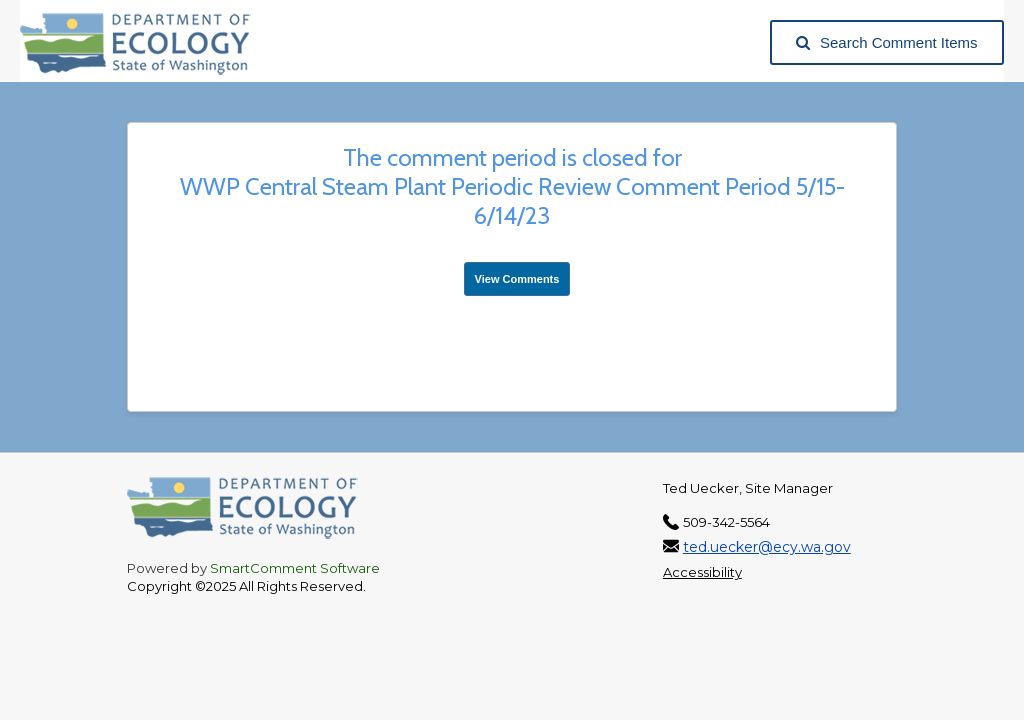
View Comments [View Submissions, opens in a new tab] (517, 279)
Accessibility (702, 572)
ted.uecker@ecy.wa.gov (767, 547)
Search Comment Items (887, 42)
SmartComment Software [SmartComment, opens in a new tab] (295, 568)
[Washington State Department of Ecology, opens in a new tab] (145, 42)
